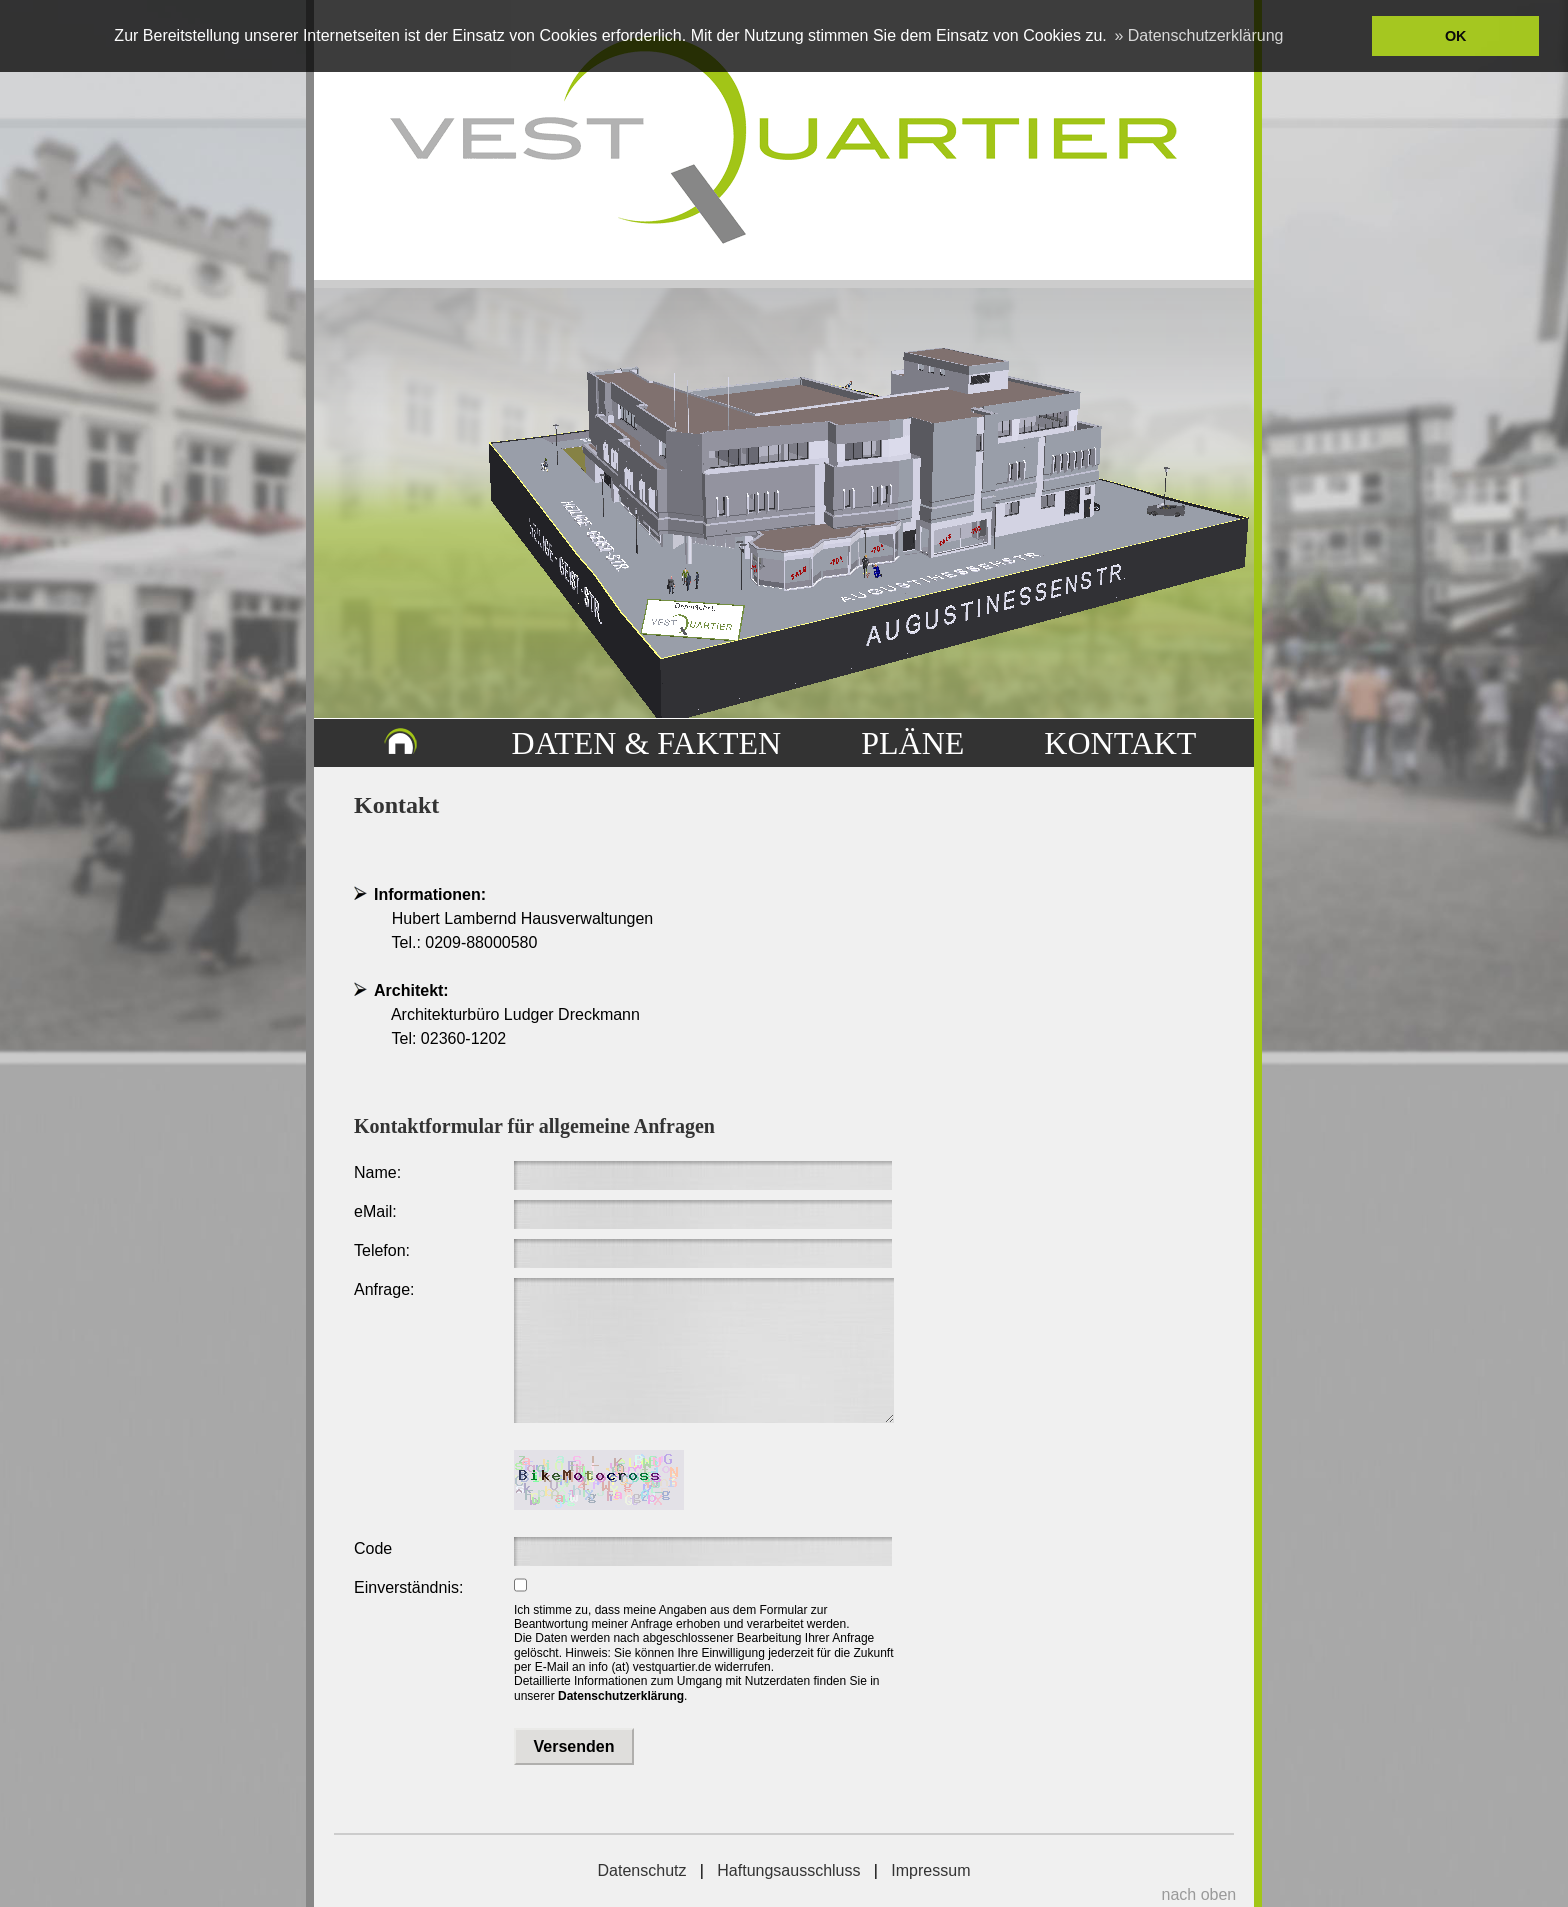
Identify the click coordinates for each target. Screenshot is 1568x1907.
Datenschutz (642, 1870)
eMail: (375, 1211)
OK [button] (1456, 36)
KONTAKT (1120, 743)
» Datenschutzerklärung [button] (1198, 35)
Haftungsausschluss (788, 1870)
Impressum (930, 1870)
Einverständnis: (408, 1587)
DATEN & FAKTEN (647, 743)
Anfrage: (384, 1289)
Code (373, 1548)
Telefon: (382, 1250)
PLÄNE (912, 743)
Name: (377, 1172)
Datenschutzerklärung (621, 1696)
